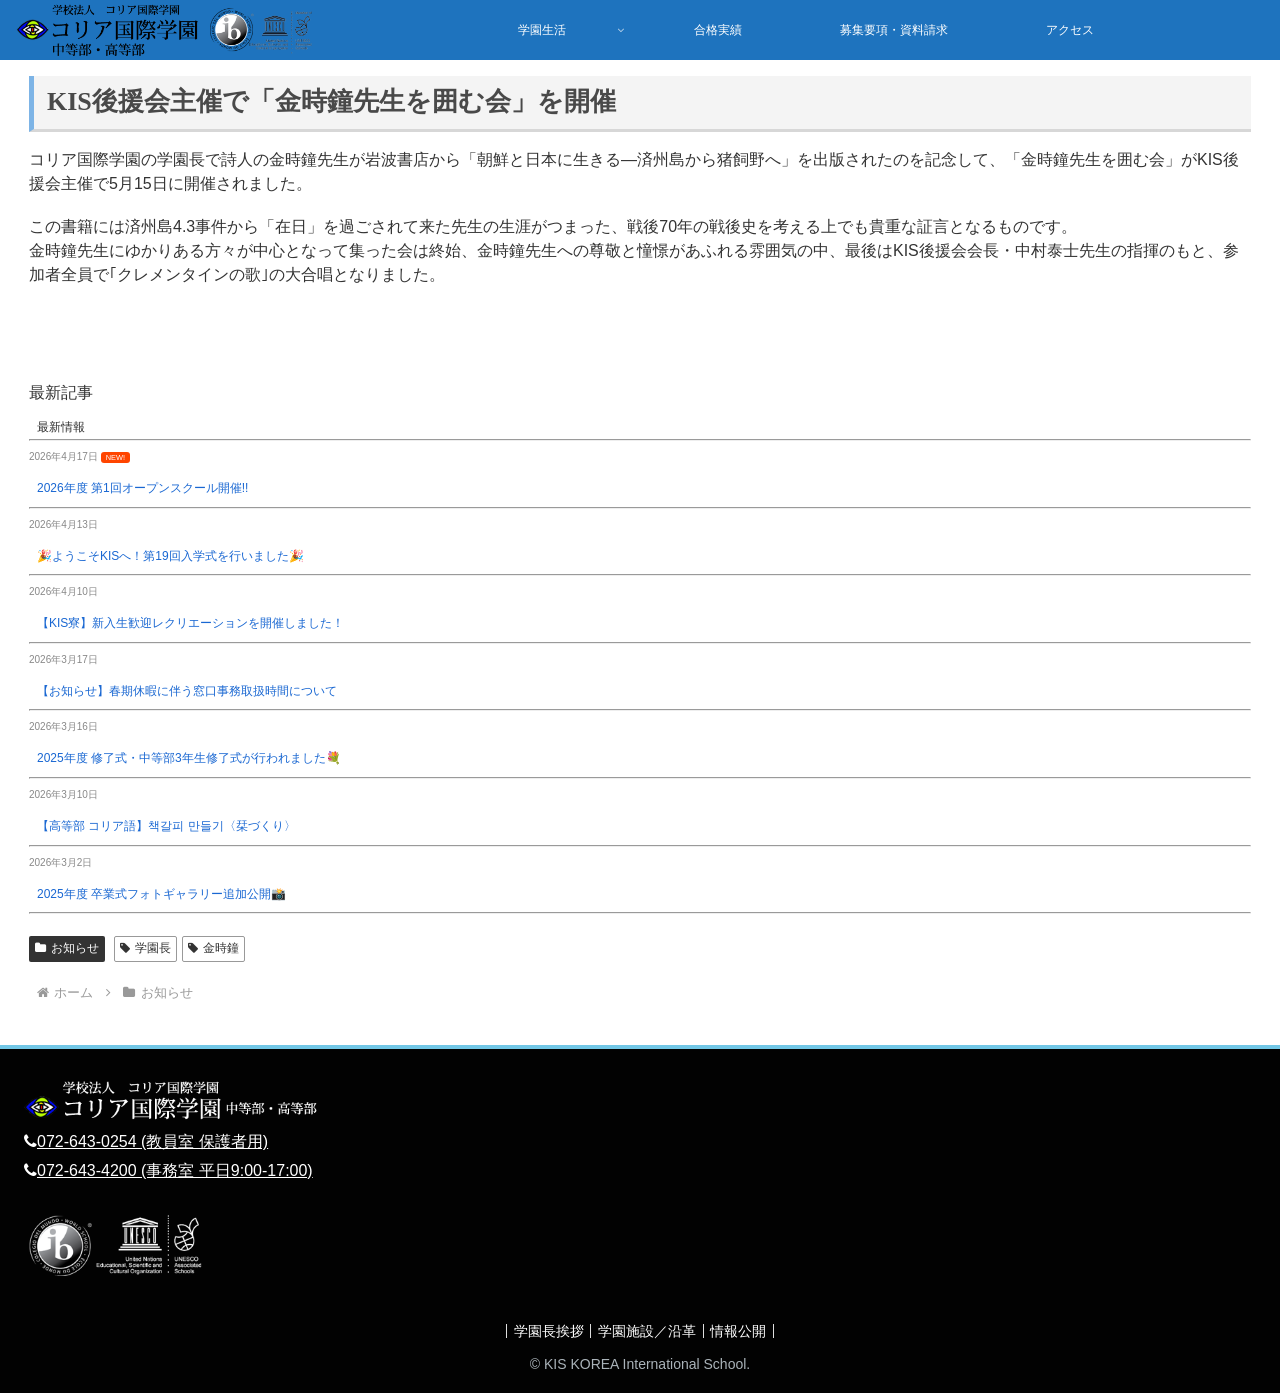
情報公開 (745, 1331)
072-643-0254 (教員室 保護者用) (152, 1141)
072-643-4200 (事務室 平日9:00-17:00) (175, 1170)
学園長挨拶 (542, 1331)
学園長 (145, 948)
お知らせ (67, 948)
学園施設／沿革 (647, 1331)
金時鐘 (213, 948)
